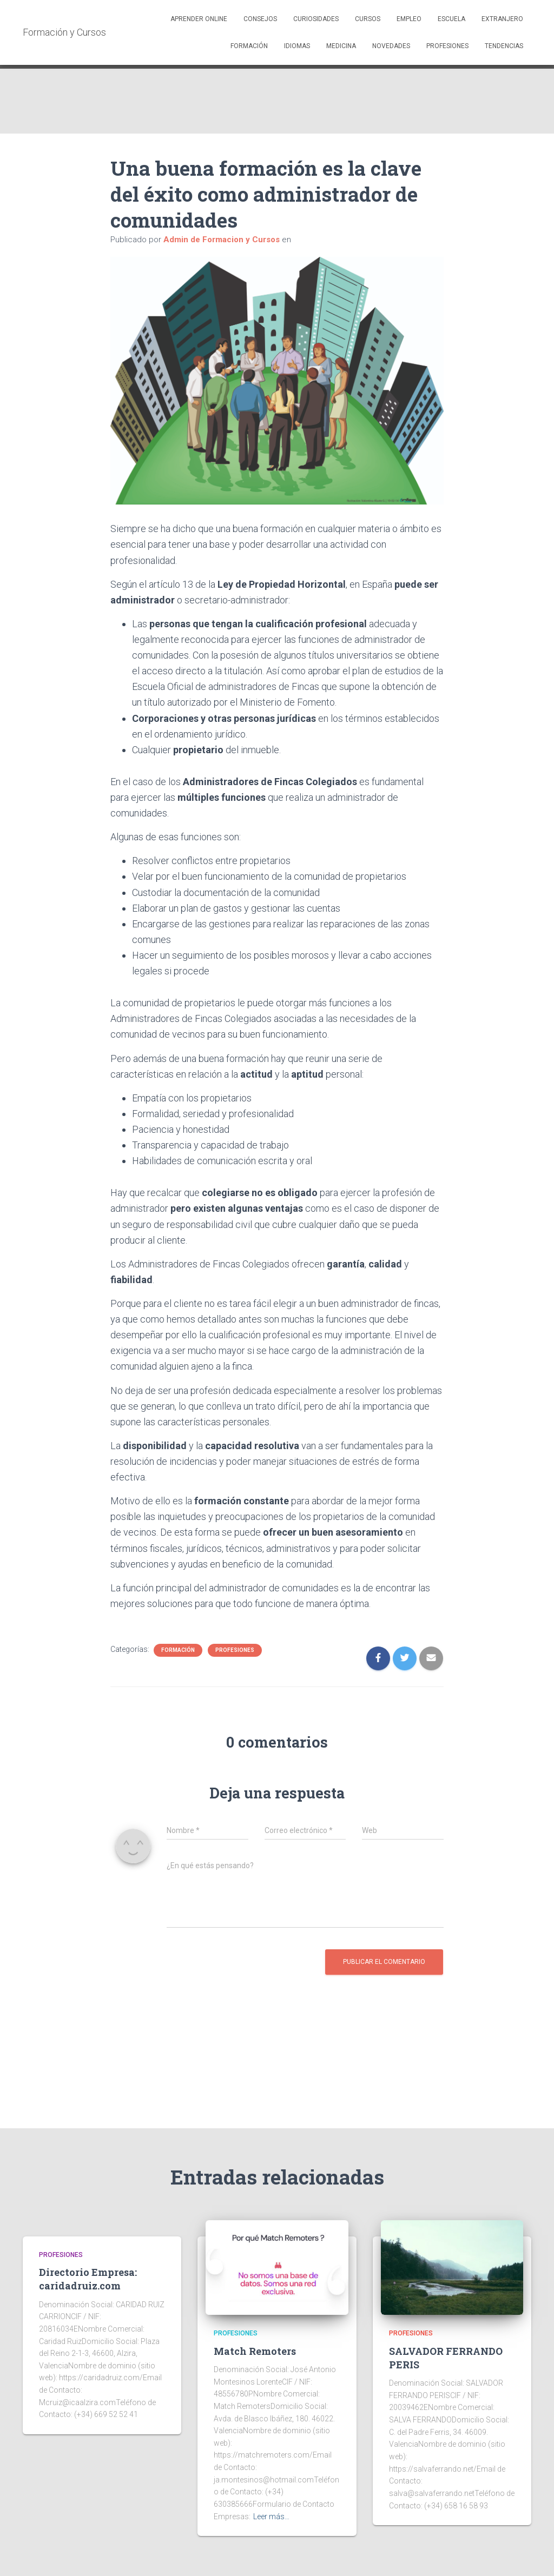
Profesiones (447, 46)
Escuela (451, 19)
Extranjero (502, 19)
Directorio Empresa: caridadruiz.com (88, 2279)
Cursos (367, 19)
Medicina (341, 46)
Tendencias (504, 46)
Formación (249, 46)
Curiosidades (316, 19)
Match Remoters (255, 2351)
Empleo (409, 19)
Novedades (391, 46)
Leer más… (271, 2516)
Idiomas (297, 46)
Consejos (260, 19)
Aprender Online (198, 19)
